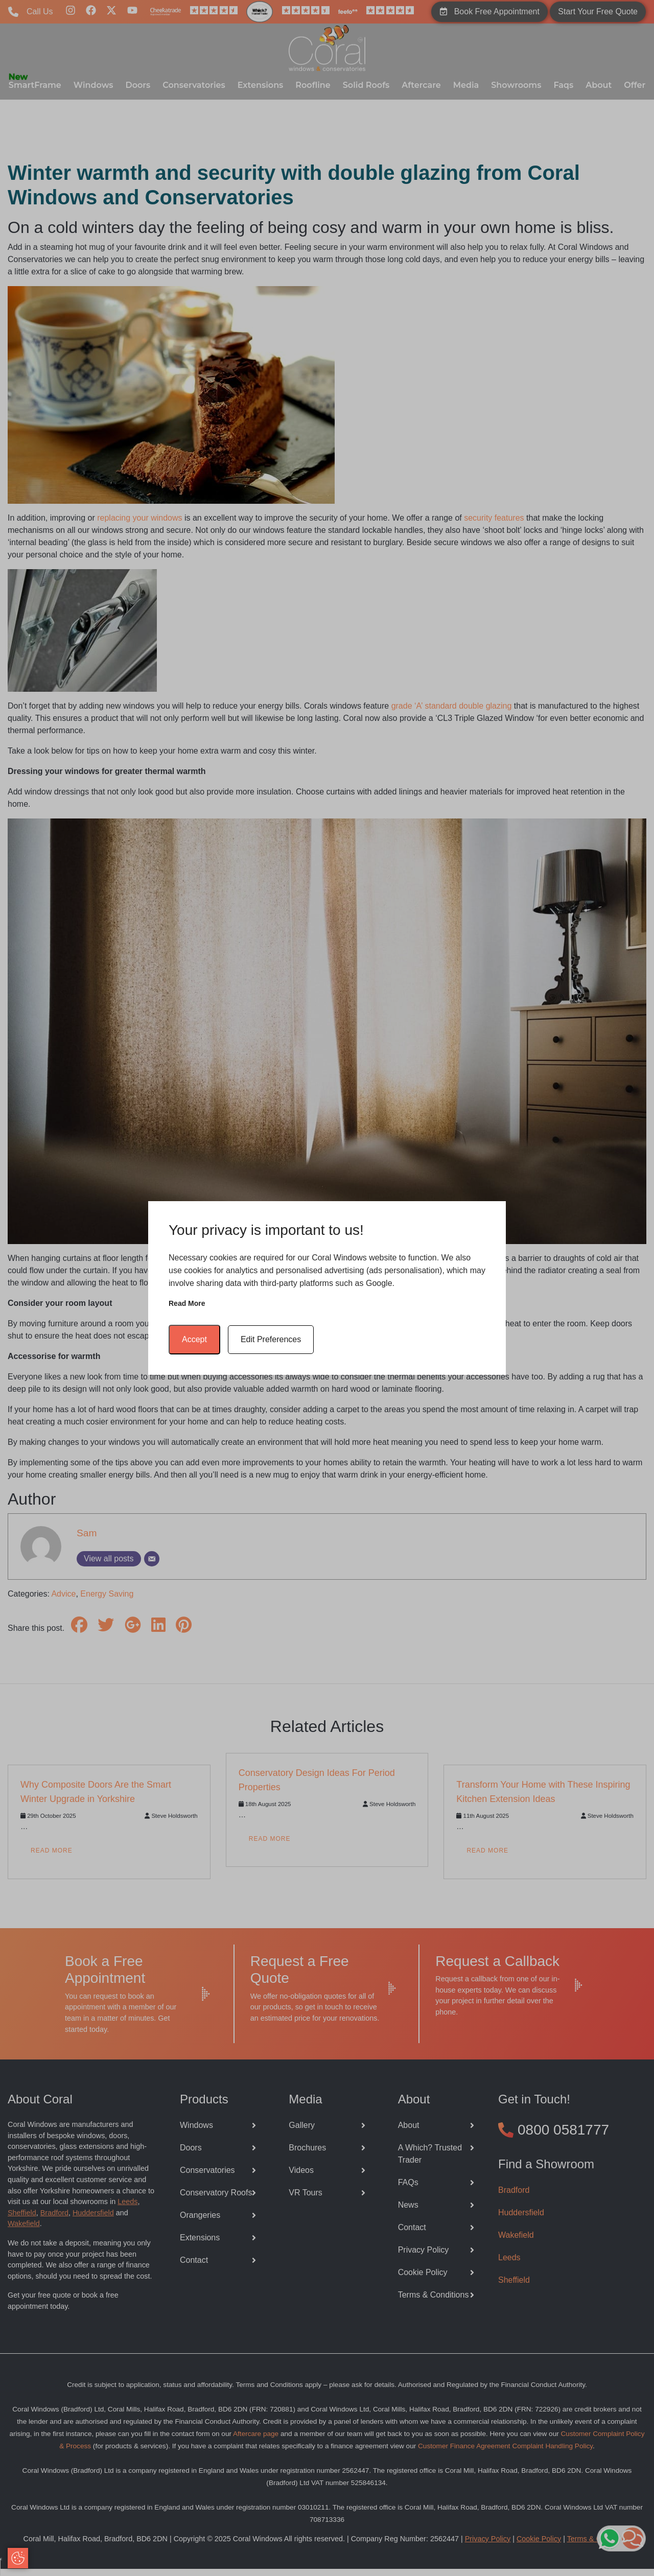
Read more (187, 1303)
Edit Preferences (271, 1339)
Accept (194, 1339)
